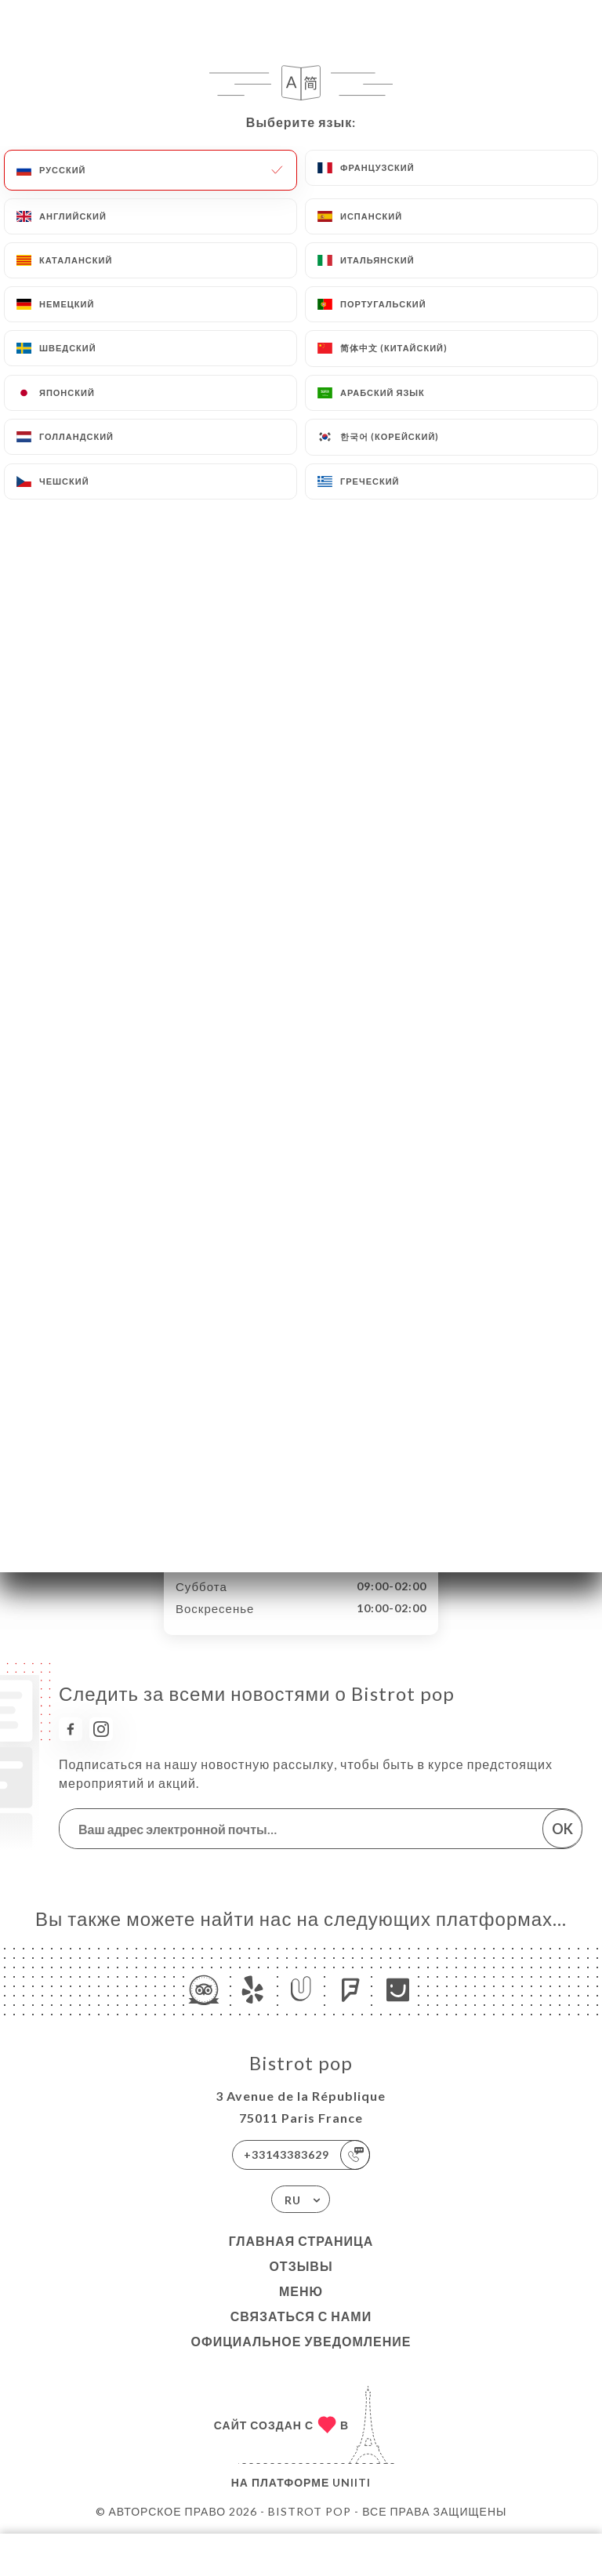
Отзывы (300, 2265)
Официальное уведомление (301, 2341)
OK (562, 1828)
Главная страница (301, 2240)
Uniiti (351, 2482)
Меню (301, 2291)
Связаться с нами (301, 2316)
